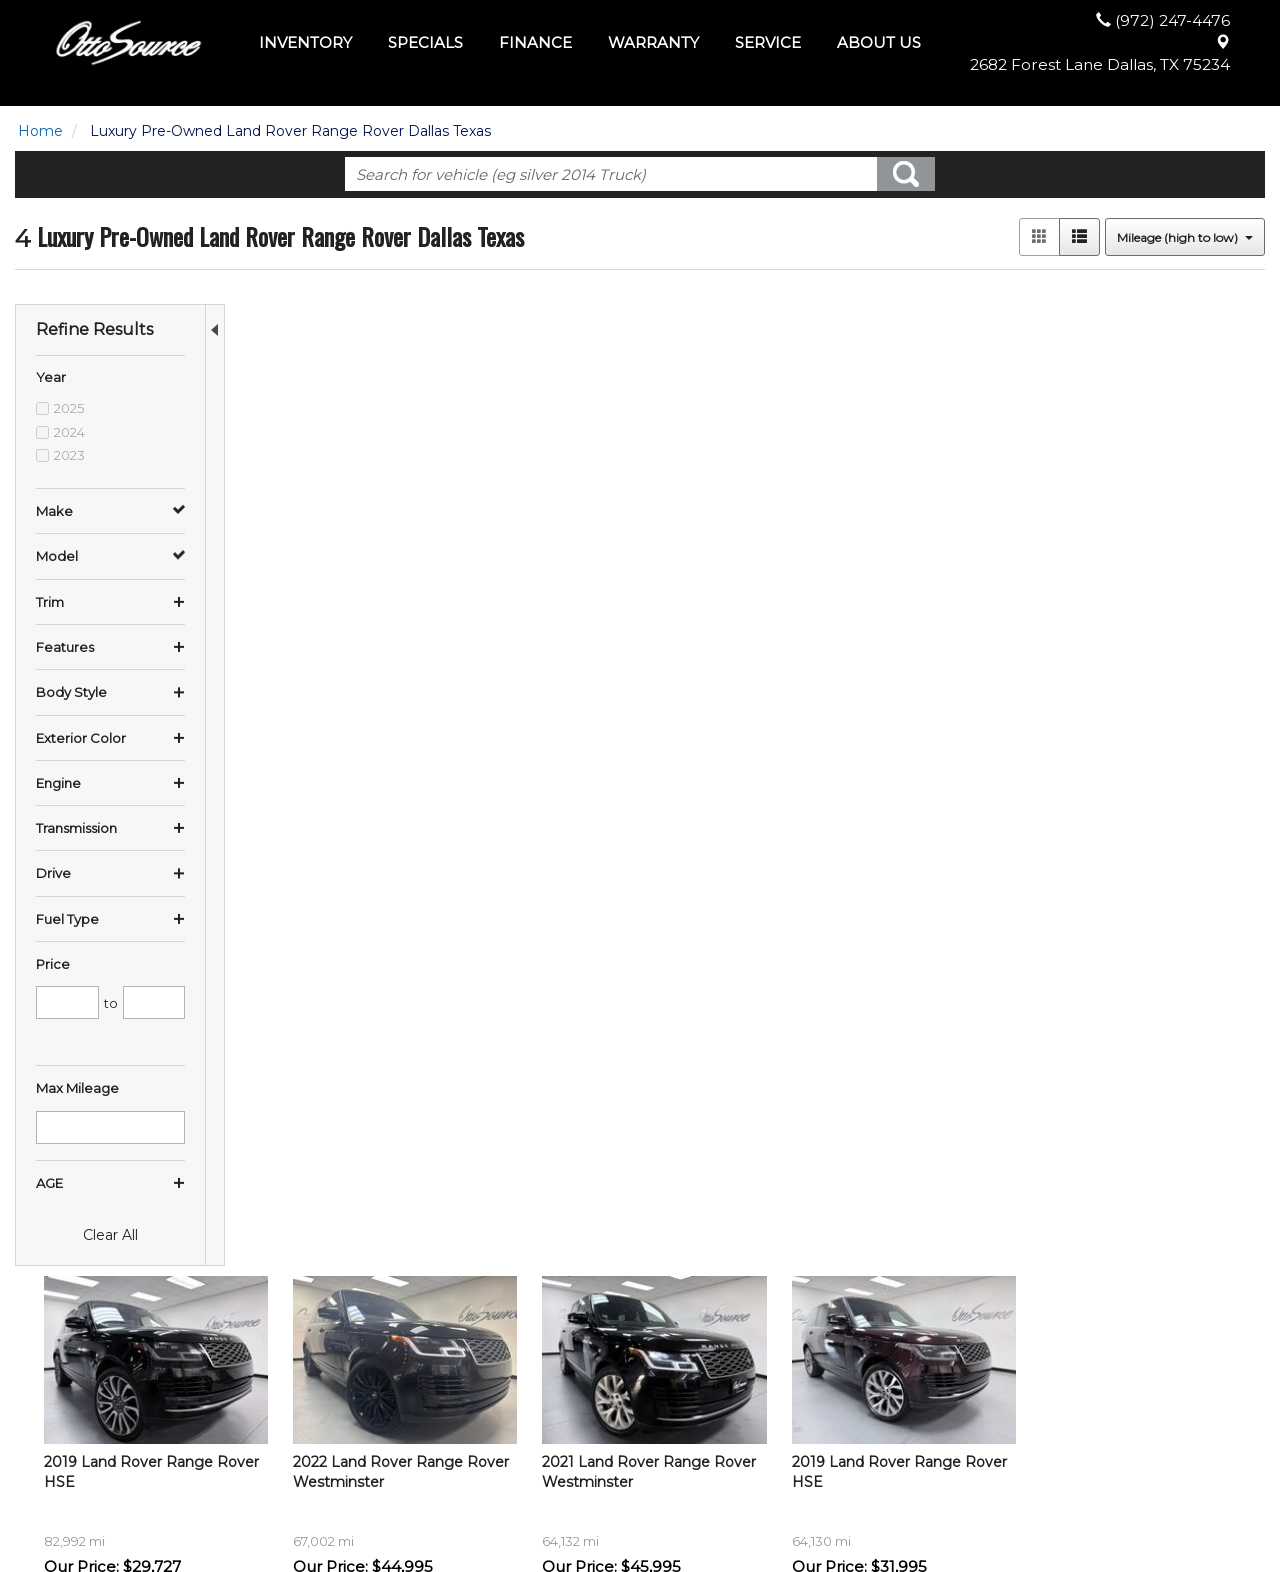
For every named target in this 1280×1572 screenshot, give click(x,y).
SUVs (353, 1423)
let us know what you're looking (464, 970)
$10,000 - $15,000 (78, 1423)
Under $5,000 (63, 1383)
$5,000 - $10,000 (75, 1403)
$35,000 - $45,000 (79, 1483)
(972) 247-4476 (1080, 1433)
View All (362, 1383)
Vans (351, 1463)
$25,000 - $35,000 (78, 1463)
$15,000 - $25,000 (77, 1443)
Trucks (357, 1443)
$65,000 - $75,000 (79, 1503)
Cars (350, 1403)
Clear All (110, 1235)
